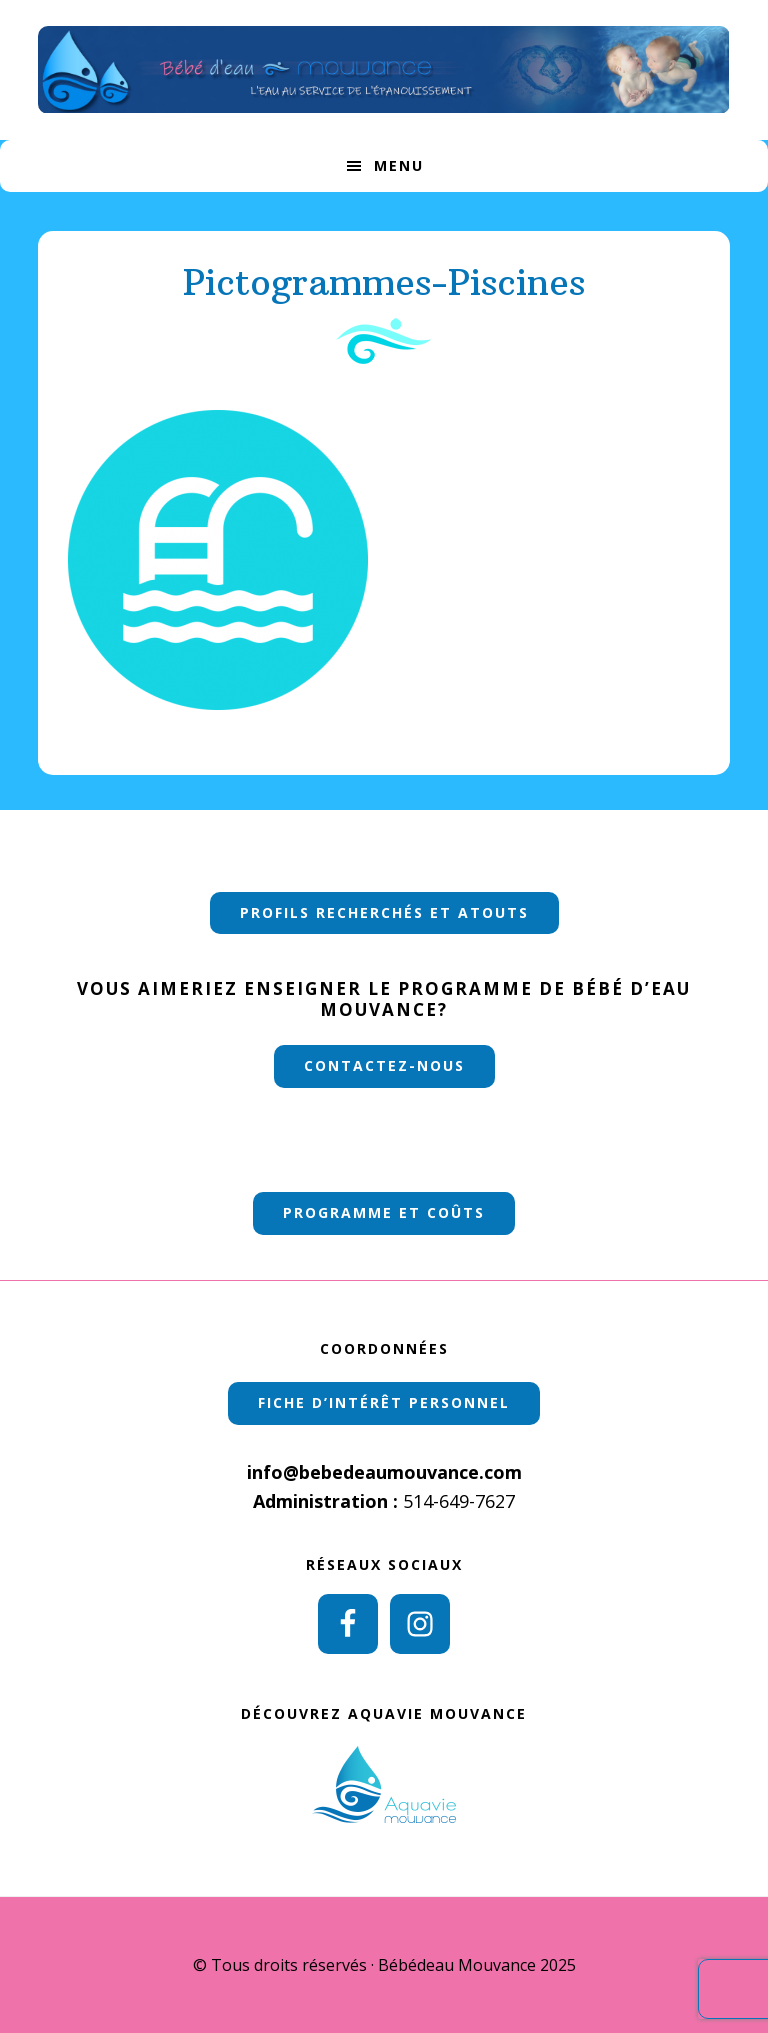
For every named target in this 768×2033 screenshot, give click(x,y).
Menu (399, 165)
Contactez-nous (384, 1065)
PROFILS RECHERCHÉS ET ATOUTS (384, 912)
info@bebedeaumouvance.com (384, 1472)
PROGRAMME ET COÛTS (384, 1212)
